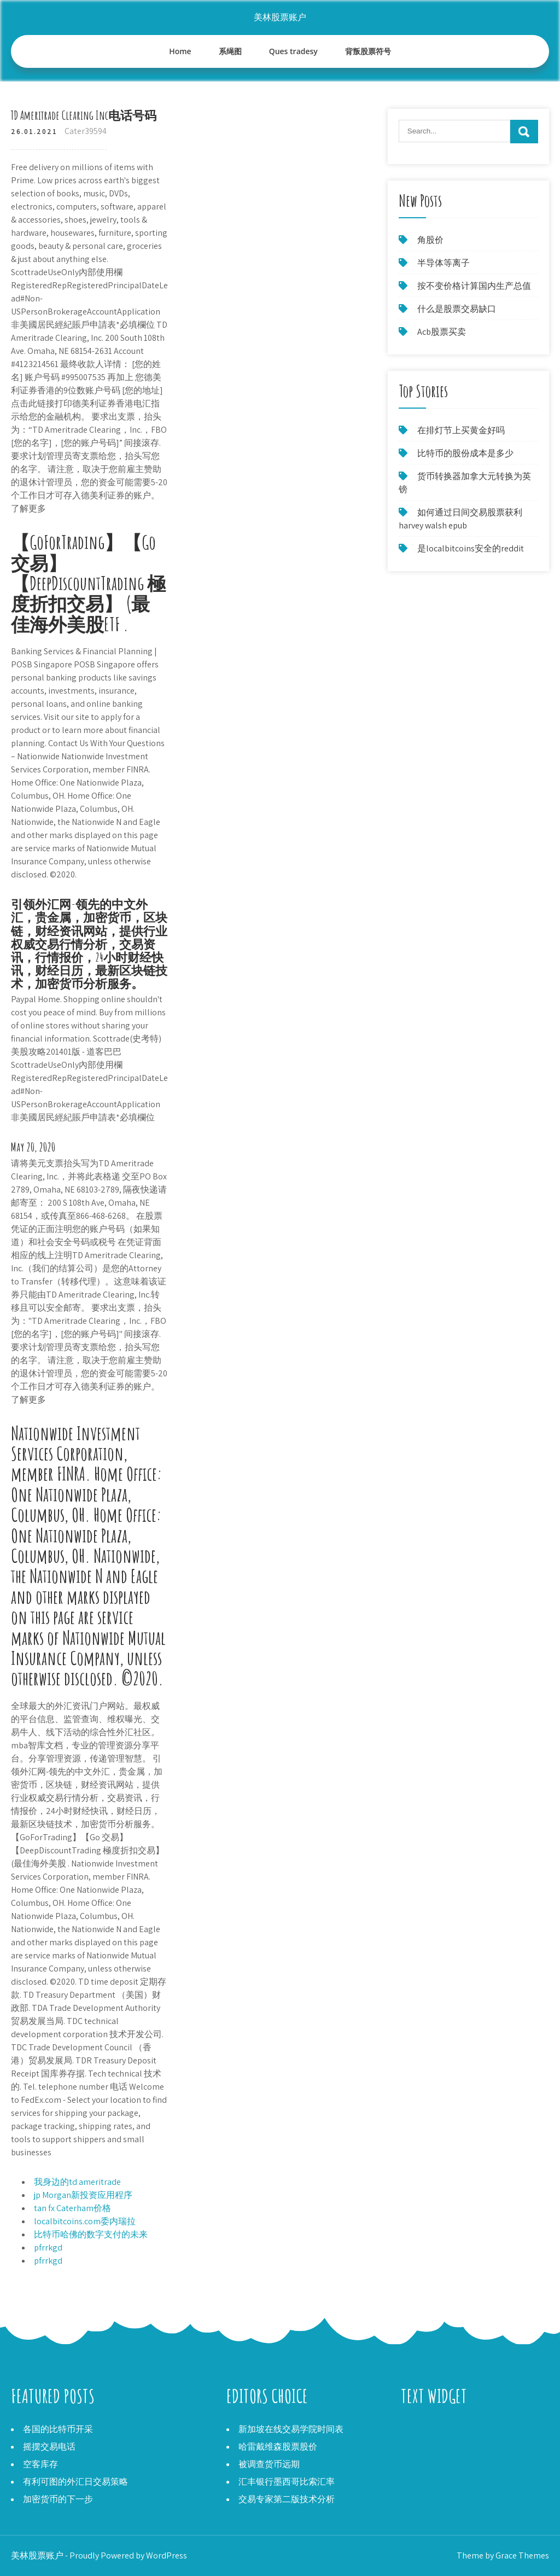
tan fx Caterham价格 (72, 2208)
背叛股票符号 (368, 51)
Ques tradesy (293, 51)
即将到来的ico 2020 (438, 2455)
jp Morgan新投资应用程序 (83, 2195)
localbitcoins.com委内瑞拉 (85, 2221)
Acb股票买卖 (441, 332)
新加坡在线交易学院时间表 (290, 2429)
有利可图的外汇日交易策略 (75, 2481)
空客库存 (40, 2464)
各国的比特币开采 (58, 2429)
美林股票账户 (280, 17)
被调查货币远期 (269, 2464)
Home (180, 51)
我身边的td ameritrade (77, 2182)
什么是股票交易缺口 (456, 309)
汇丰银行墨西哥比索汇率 (286, 2481)
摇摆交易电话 (49, 2446)
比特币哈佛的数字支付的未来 (91, 2234)
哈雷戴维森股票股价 (277, 2446)
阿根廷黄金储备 (431, 2442)
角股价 (430, 240)
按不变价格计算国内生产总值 (474, 286)
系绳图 (230, 51)
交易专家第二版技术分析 (286, 2499)
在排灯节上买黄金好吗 (461, 430)
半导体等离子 (443, 263)
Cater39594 (86, 131)
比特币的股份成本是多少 (465, 453)
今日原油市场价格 (436, 2429)
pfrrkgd (48, 2247)
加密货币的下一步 (58, 2499)
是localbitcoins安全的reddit (470, 548)
